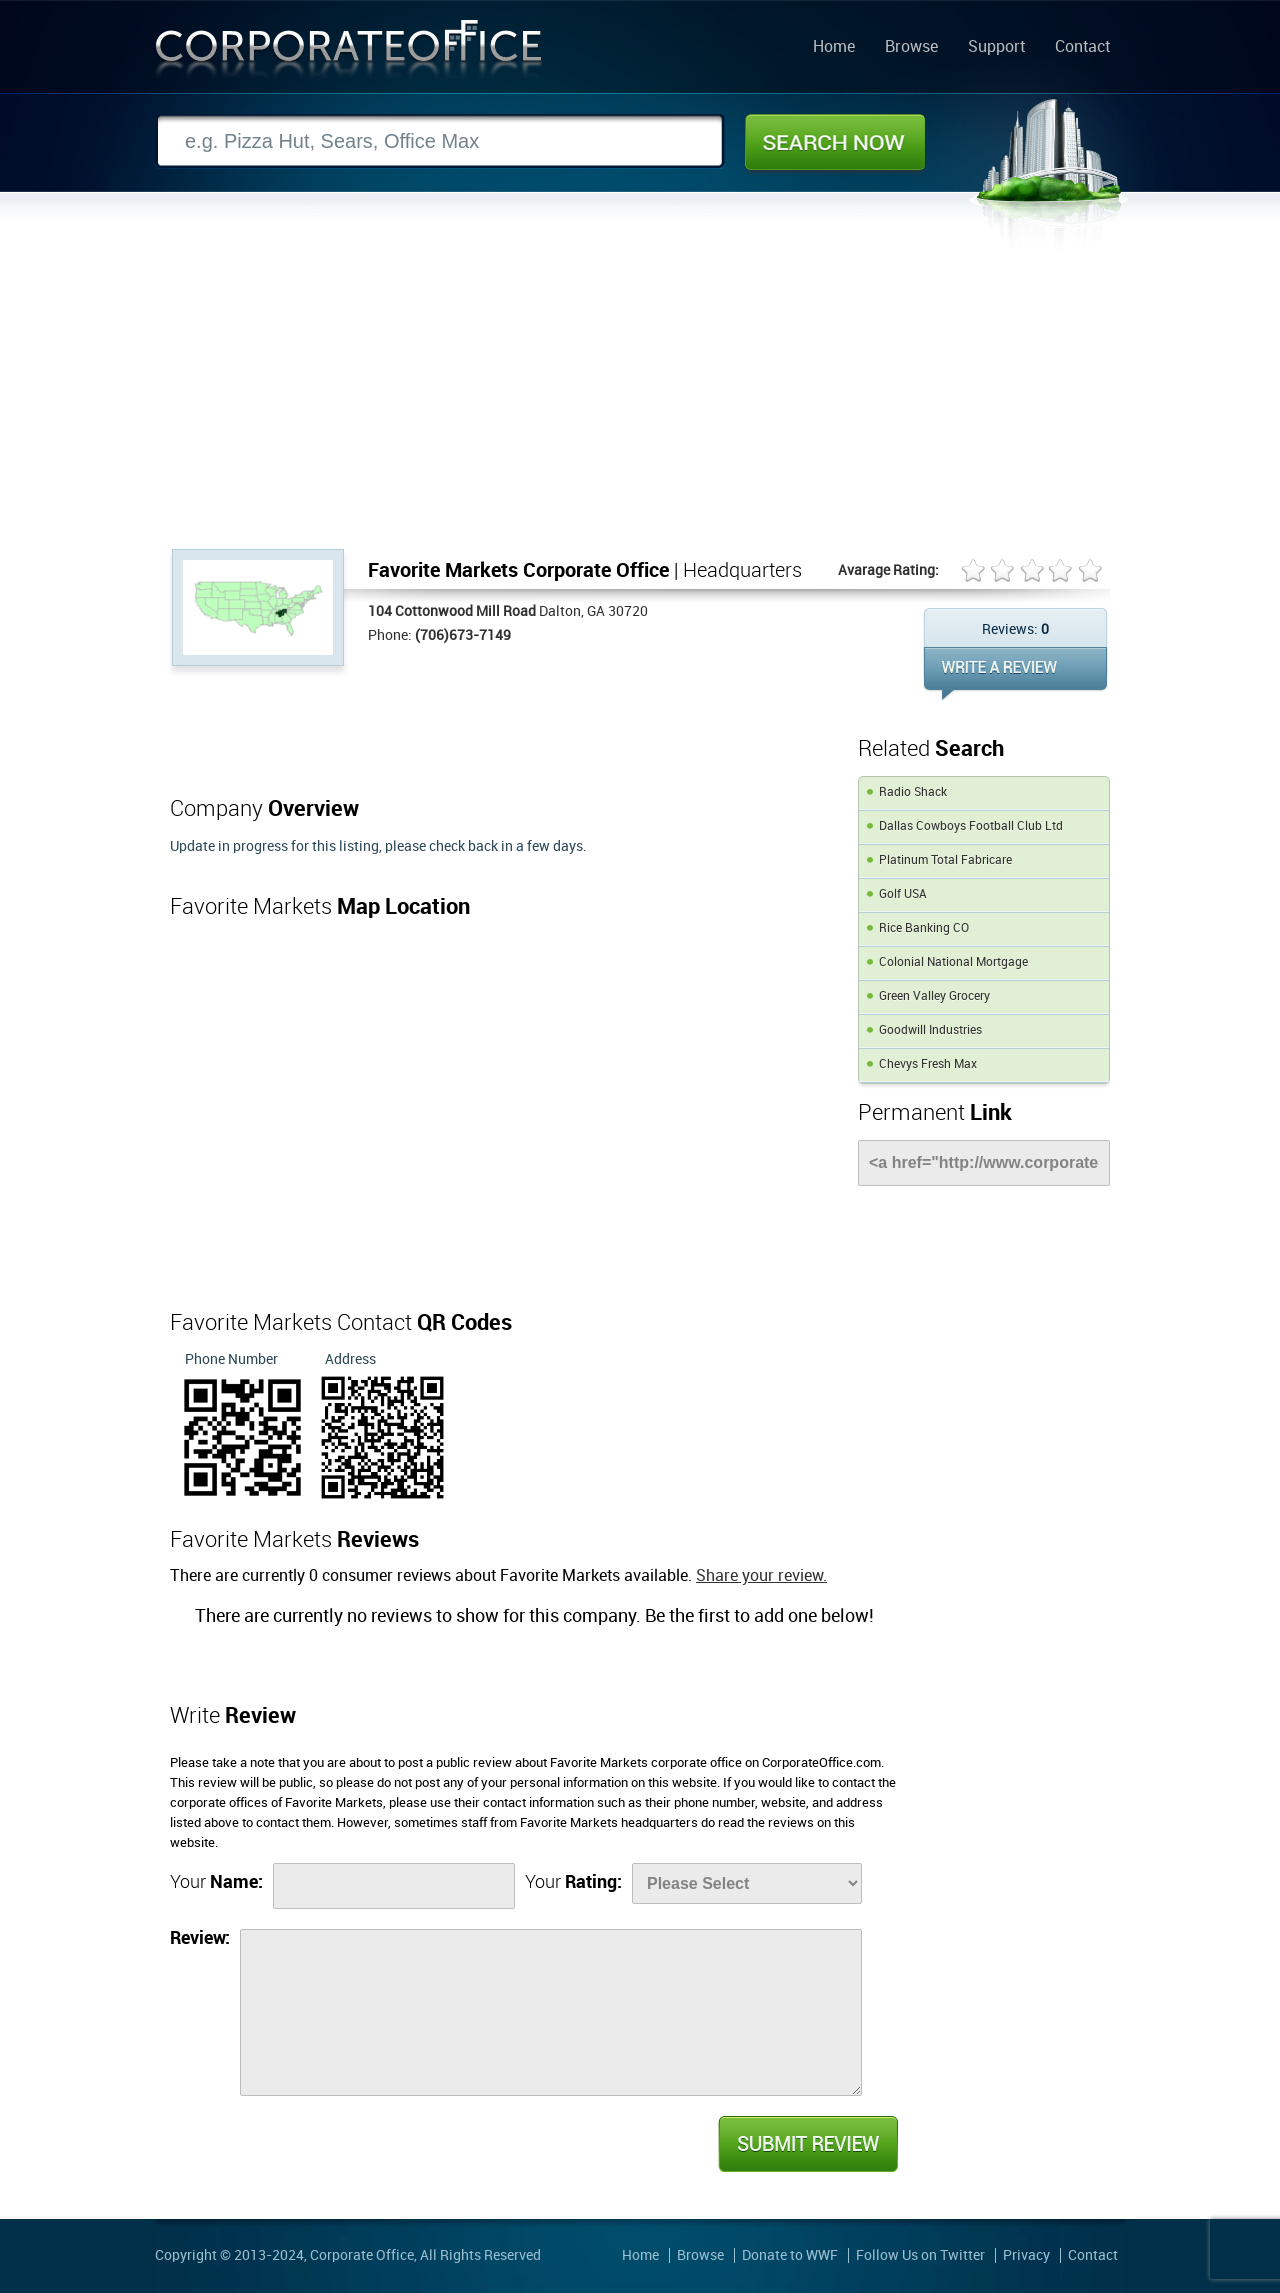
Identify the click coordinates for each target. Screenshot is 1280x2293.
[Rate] (747, 1883)
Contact (1082, 48)
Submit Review (807, 2144)
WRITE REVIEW (1015, 673)
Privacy (1026, 2255)
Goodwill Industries (930, 1030)
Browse (911, 48)
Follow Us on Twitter (920, 2255)
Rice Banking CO (924, 928)
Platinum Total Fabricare (945, 860)
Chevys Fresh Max (928, 1064)
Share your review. (761, 1576)
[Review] (551, 2012)
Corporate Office (349, 53)
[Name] (394, 1886)
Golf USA (903, 894)
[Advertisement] (640, 399)
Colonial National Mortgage (953, 962)
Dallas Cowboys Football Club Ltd (971, 826)
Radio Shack (913, 792)
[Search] (440, 141)
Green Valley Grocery (934, 996)
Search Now (835, 142)
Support (996, 48)
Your (216, 1882)
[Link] (984, 1163)
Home (834, 48)
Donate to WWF (790, 2255)
